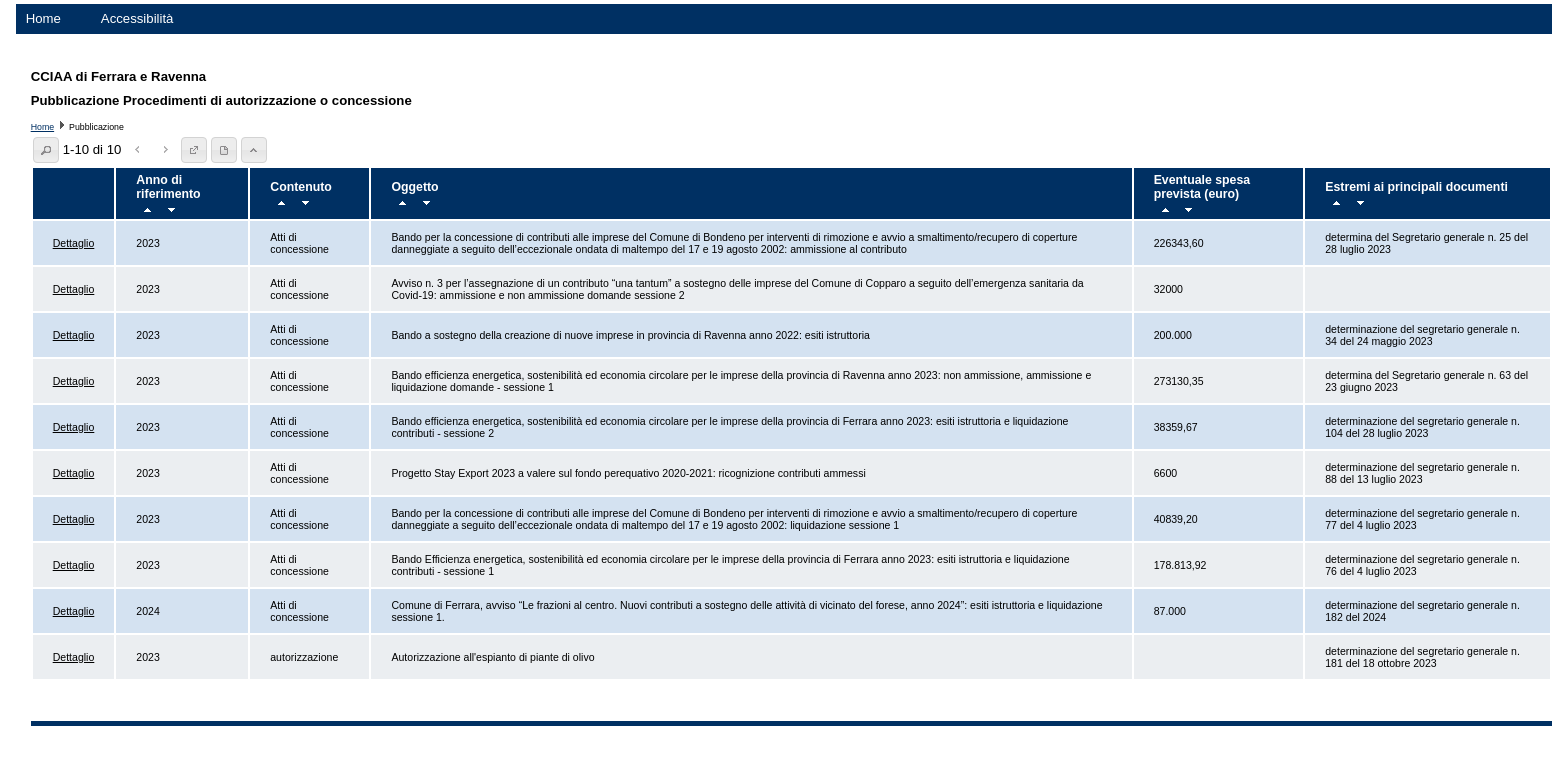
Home (43, 18)
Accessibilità (137, 18)
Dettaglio (74, 243)
